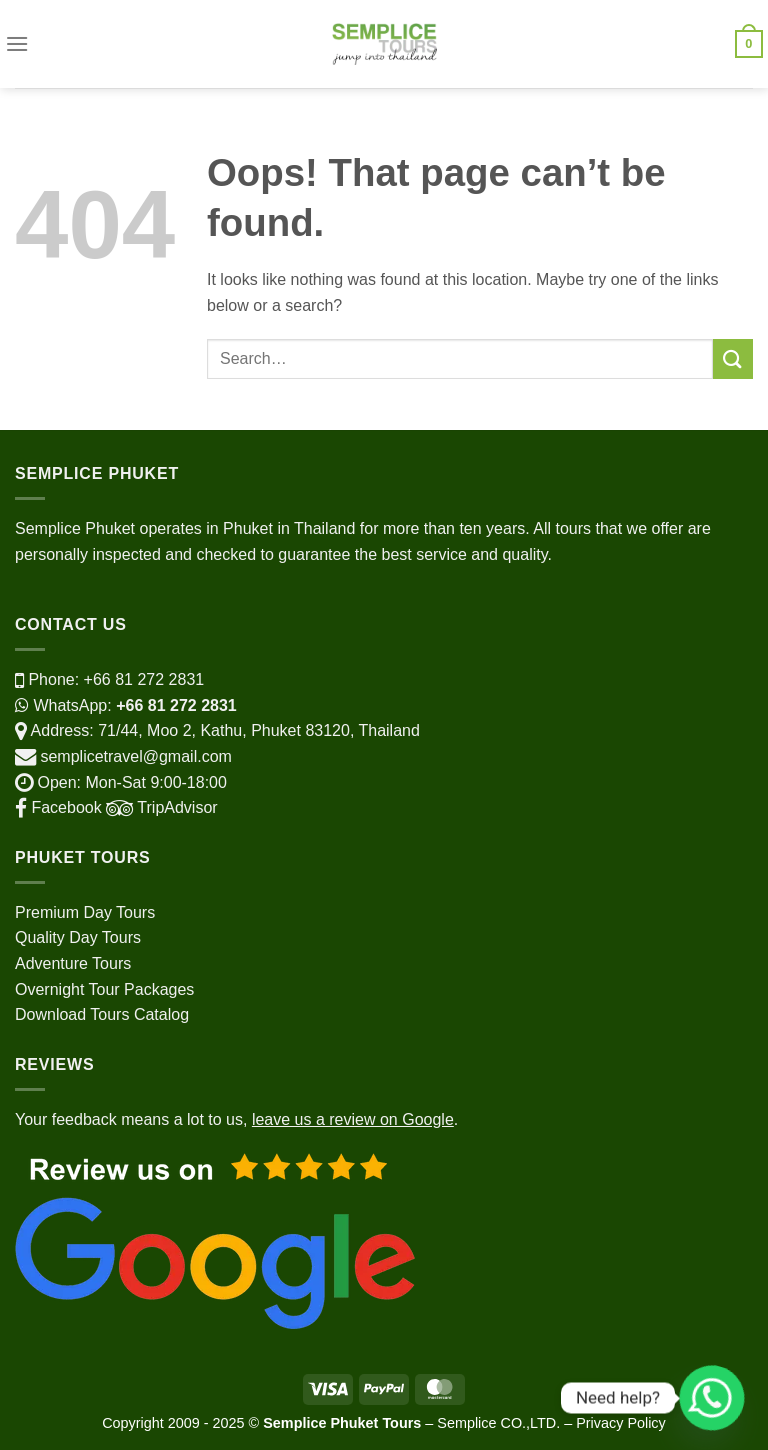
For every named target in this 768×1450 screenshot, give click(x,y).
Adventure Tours (73, 963)
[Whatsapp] (712, 1398)
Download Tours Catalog (102, 1014)
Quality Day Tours (78, 937)
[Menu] (17, 43)
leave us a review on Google (353, 1119)
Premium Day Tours (85, 912)
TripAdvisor (160, 807)
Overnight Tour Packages (104, 989)
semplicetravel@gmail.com (135, 756)
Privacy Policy (621, 1423)
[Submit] (733, 358)
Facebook (58, 807)
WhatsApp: (126, 705)
